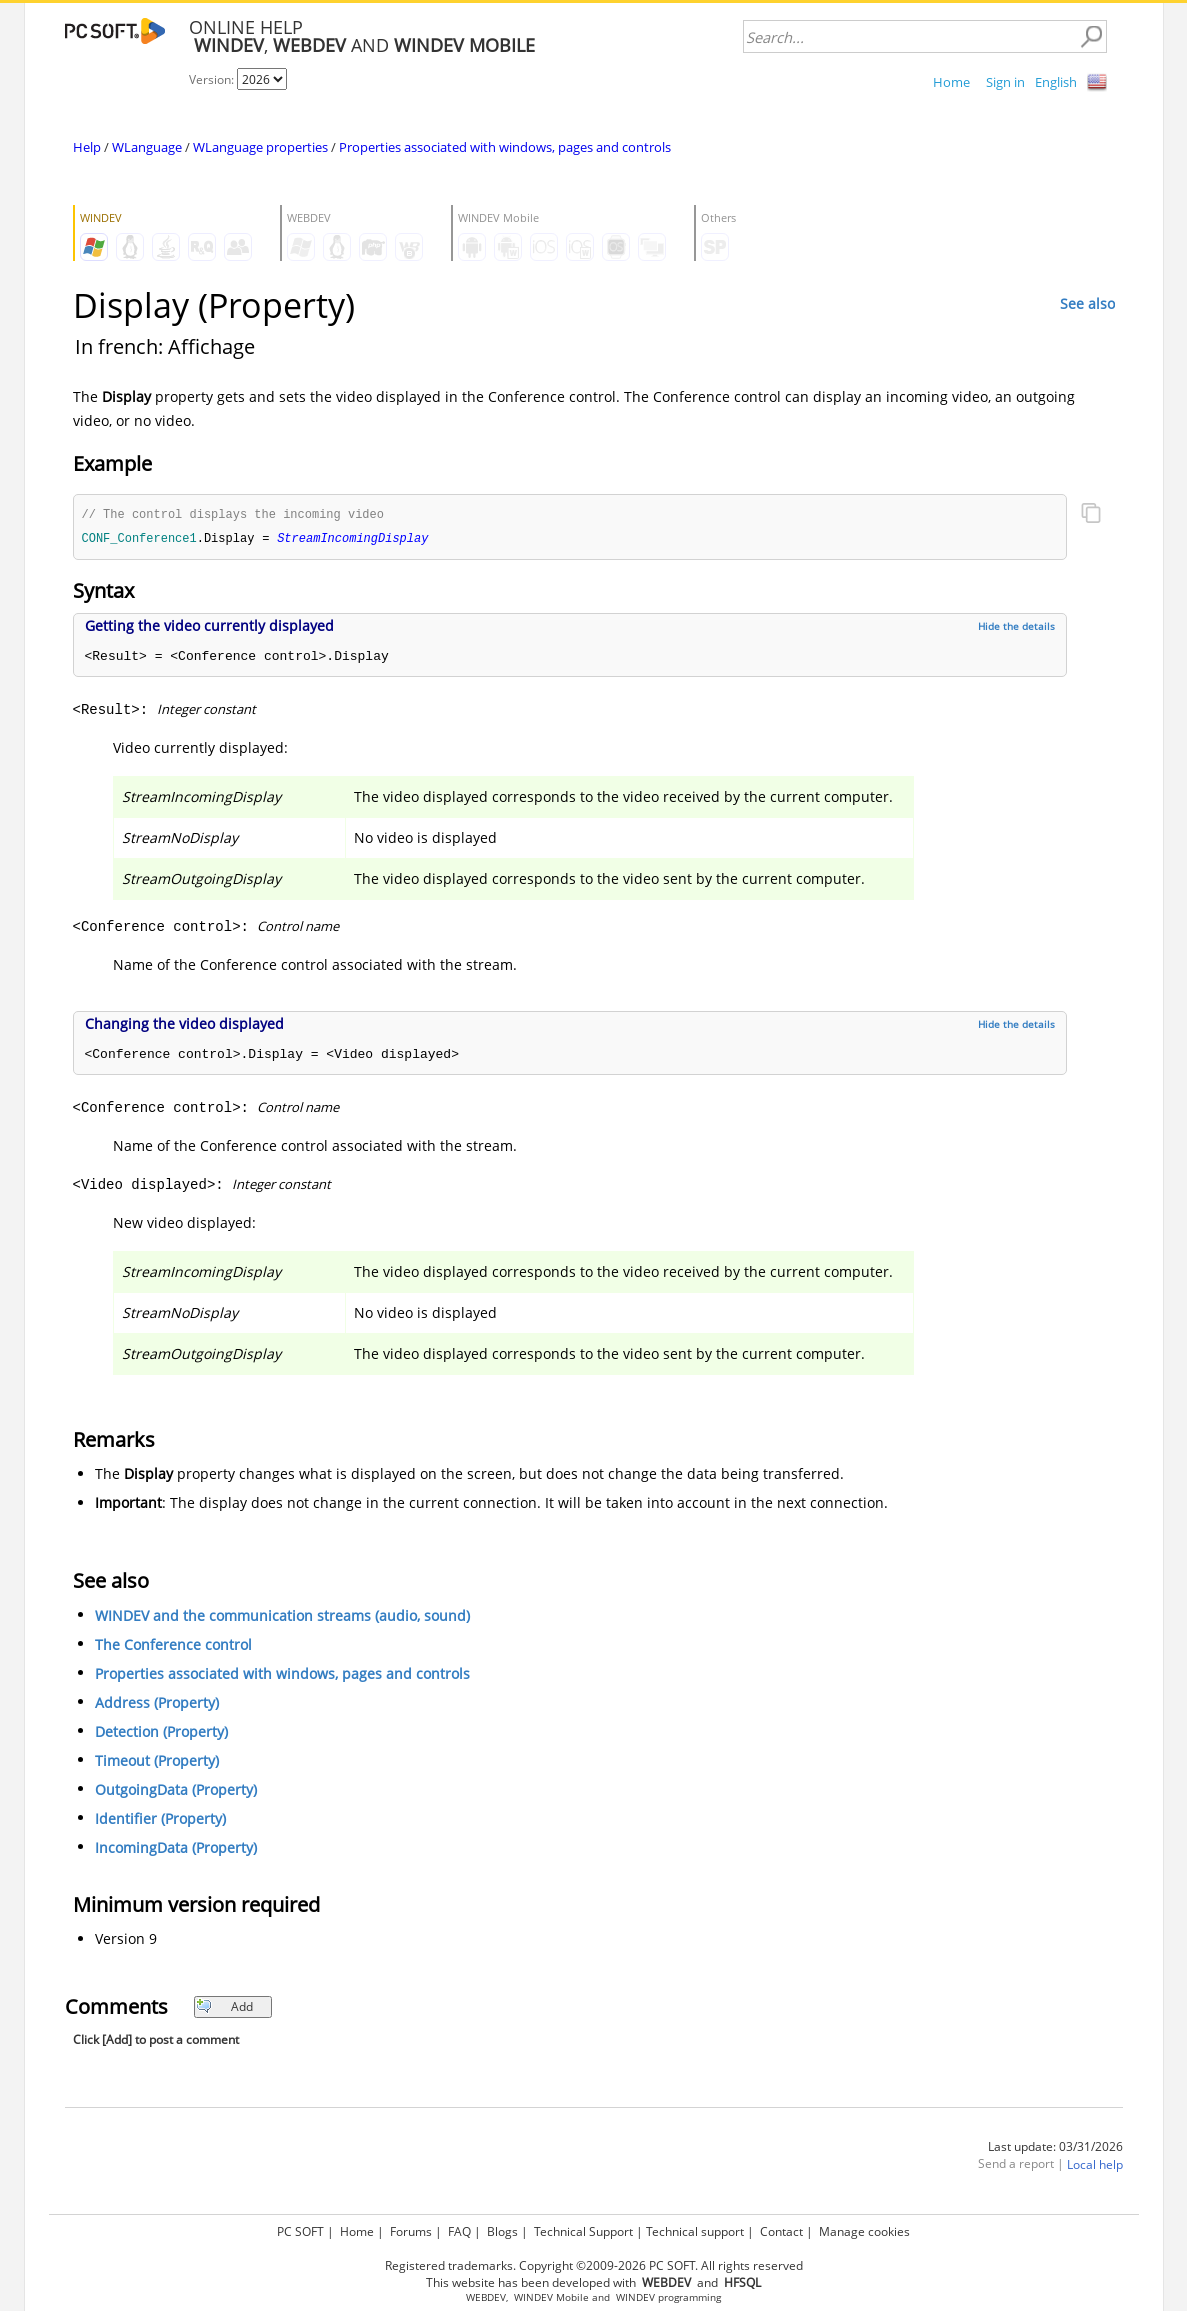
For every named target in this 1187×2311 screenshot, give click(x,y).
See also (1087, 303)
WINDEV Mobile (551, 2297)
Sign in (1005, 82)
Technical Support (583, 2231)
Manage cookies (864, 2231)
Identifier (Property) (160, 1820)
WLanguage (147, 147)
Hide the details (1016, 628)
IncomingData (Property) (176, 1849)
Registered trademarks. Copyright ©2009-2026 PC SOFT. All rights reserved (594, 2265)
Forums (411, 2231)
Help (87, 147)
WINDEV (635, 2297)
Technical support (695, 2231)
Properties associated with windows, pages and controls (505, 147)
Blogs (502, 2231)
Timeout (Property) (157, 1762)
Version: (213, 79)
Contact (781, 2231)
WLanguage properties (260, 147)
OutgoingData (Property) (176, 1791)
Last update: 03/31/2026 (1055, 2148)
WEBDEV (486, 2297)
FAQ (459, 2231)
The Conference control (173, 1646)
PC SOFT (300, 2231)
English (1056, 82)
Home (951, 82)
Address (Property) (157, 1704)
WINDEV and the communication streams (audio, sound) (282, 1617)
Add (224, 2008)
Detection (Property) (161, 1733)
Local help (1095, 2166)
